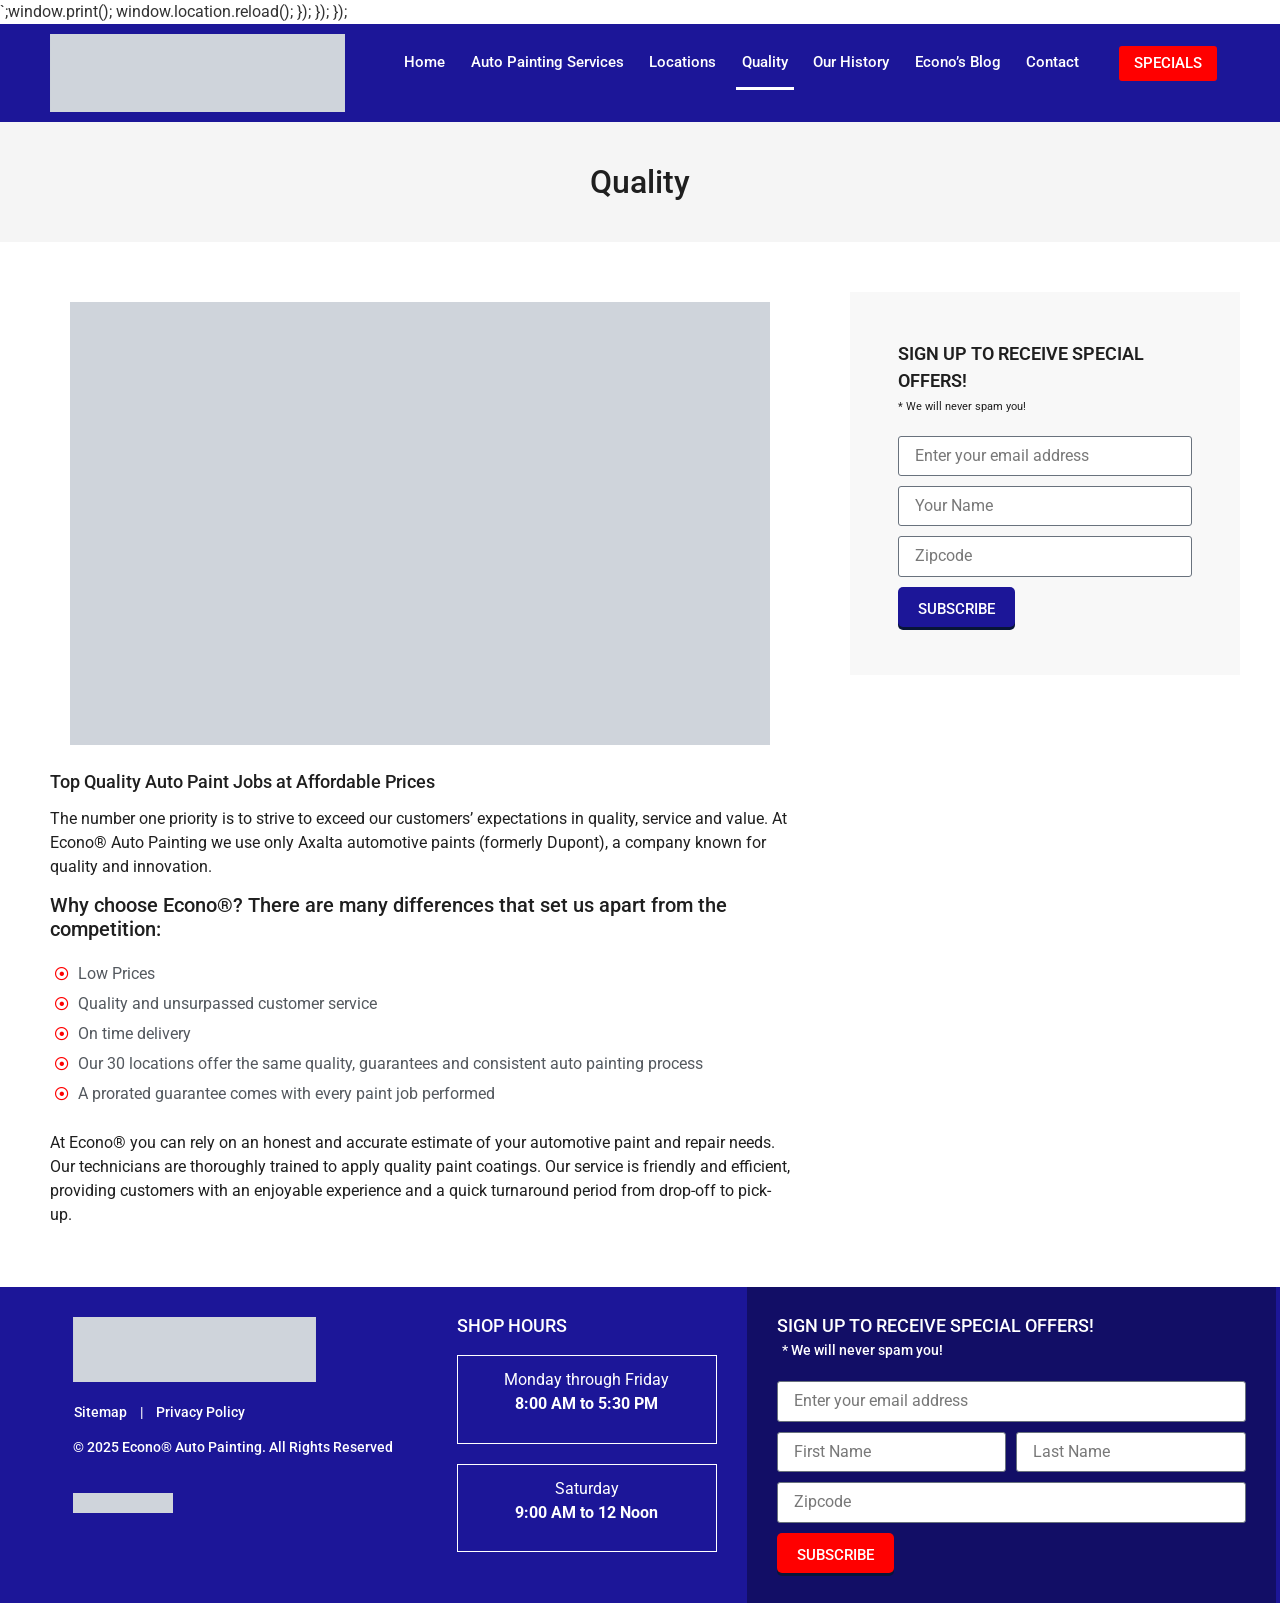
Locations (682, 62)
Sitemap (102, 1412)
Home (424, 62)
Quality (765, 62)
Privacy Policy (200, 1412)
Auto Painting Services (547, 62)
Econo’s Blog (958, 62)
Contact (1052, 62)
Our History (851, 62)
